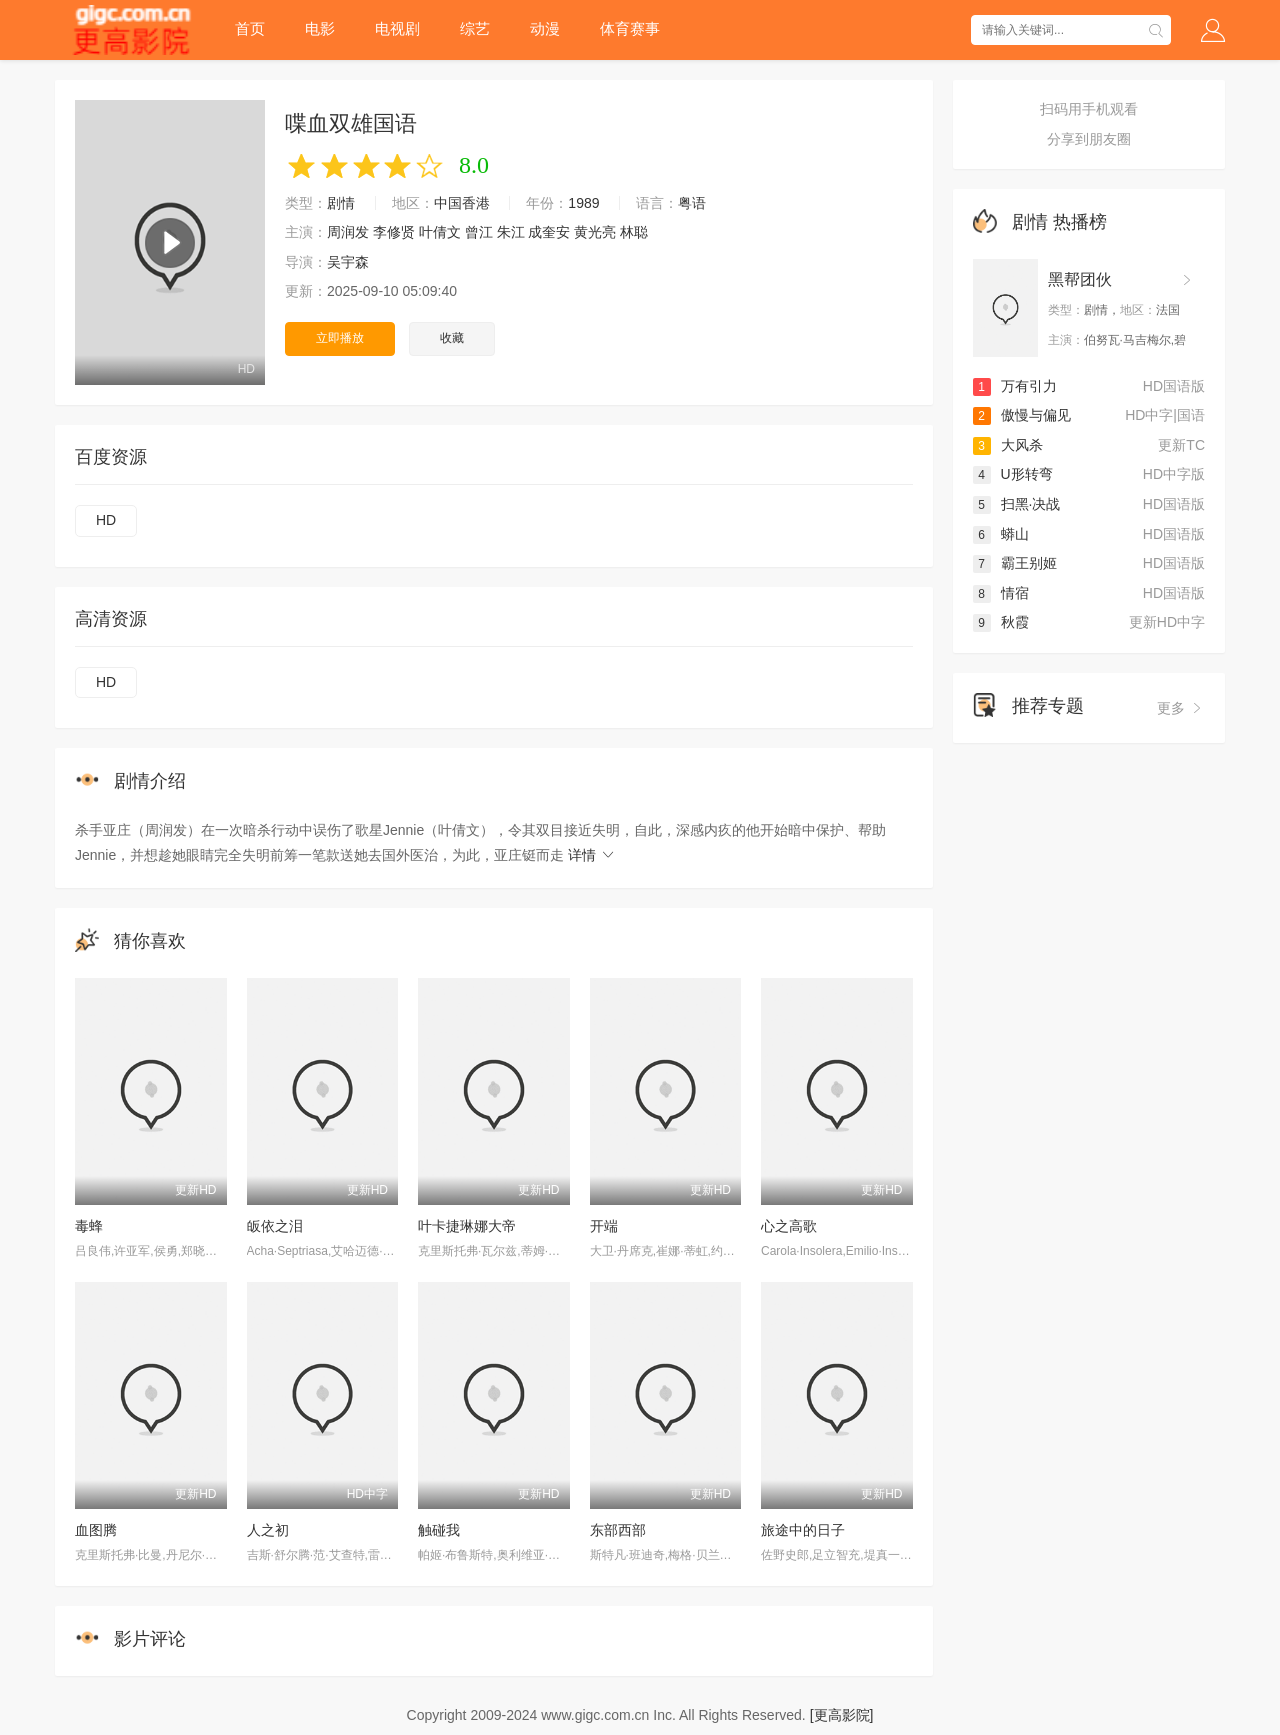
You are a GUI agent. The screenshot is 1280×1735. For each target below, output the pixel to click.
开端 (604, 1226)
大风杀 (1008, 445)
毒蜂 (89, 1226)
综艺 (475, 28)
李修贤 (394, 232)
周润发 (348, 232)
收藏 (452, 338)
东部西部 (618, 1530)
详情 (592, 855)
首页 (250, 28)
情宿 (1001, 593)
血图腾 (96, 1530)
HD (106, 520)
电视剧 (397, 28)
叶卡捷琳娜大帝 (467, 1226)
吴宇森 (348, 262)
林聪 (634, 232)
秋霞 (1001, 622)
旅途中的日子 (803, 1530)
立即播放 (340, 338)
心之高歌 (789, 1226)
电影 (320, 28)
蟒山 (1001, 534)
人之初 (268, 1530)
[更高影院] (842, 1715)
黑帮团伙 (1080, 279)
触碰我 (439, 1530)
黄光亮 (595, 232)
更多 (1181, 708)
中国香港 (462, 203)
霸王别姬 (1015, 563)
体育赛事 (630, 28)
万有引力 (1015, 386)
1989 (583, 203)
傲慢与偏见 (1022, 415)
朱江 (511, 232)
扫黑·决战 (1017, 504)
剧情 (341, 203)
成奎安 (549, 232)
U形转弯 (1013, 474)
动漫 (545, 28)
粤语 (692, 203)
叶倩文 (440, 232)
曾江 (479, 232)
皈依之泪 (275, 1226)
